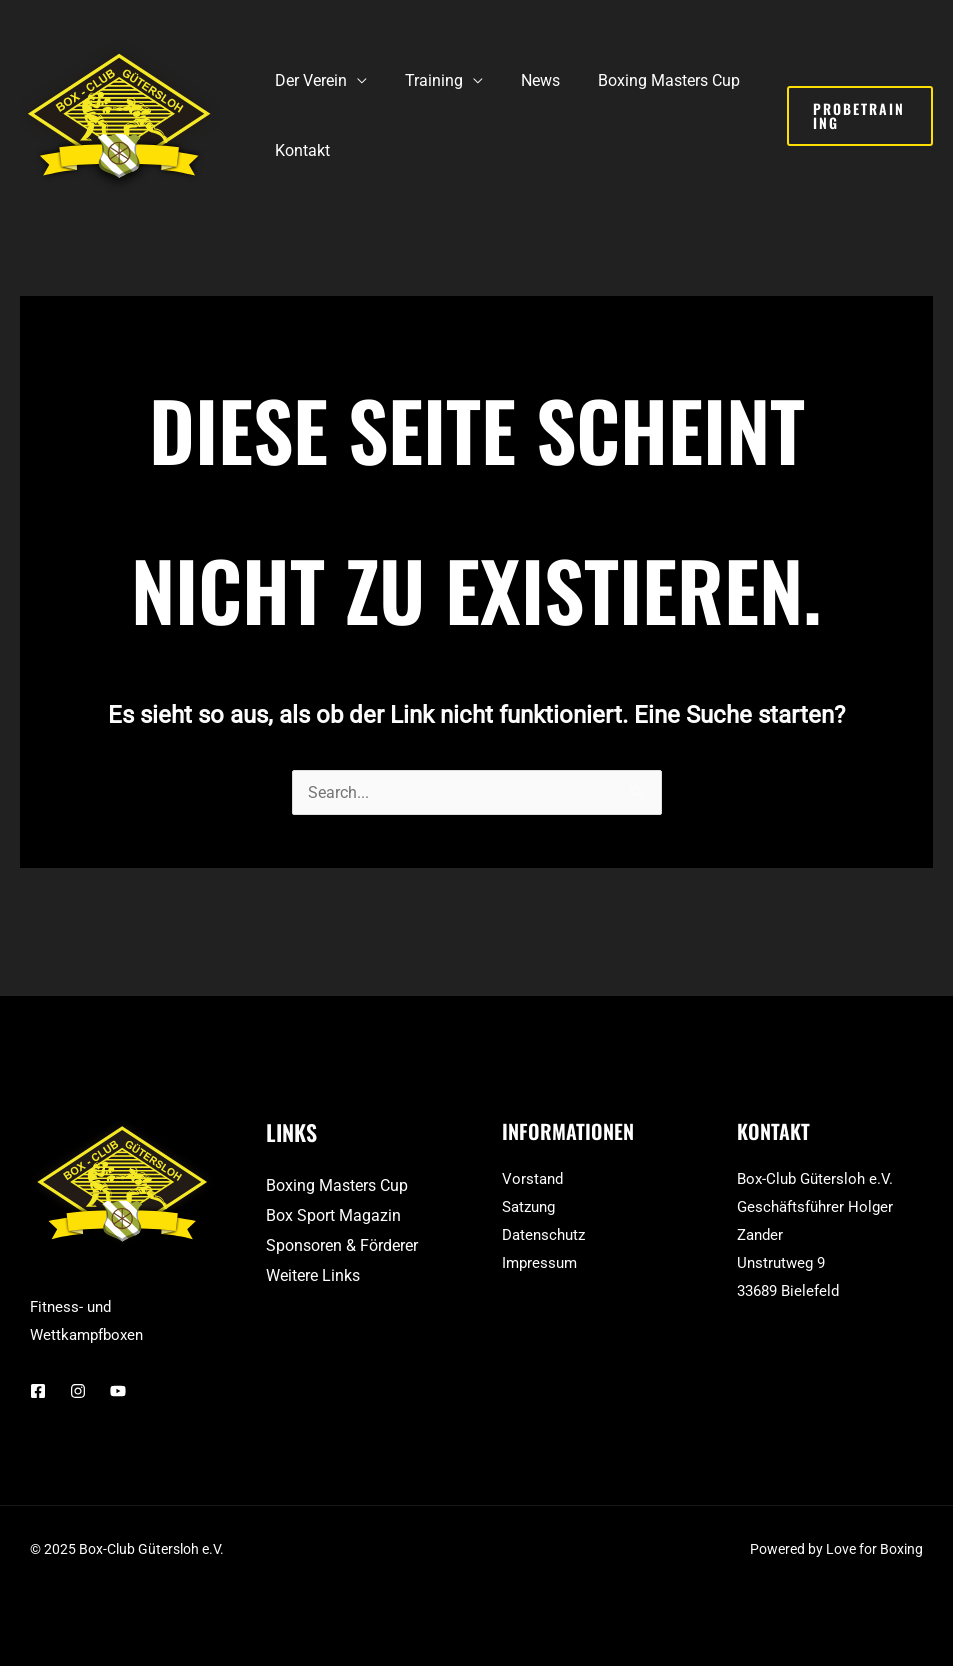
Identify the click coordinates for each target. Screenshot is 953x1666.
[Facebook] (38, 1391)
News (525, 80)
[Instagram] (78, 1391)
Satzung (528, 1207)
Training (425, 80)
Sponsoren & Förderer (342, 1245)
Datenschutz (543, 1235)
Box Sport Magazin (333, 1215)
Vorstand (532, 1179)
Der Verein (308, 80)
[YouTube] (118, 1391)
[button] (857, 116)
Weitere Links (313, 1275)
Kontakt (299, 150)
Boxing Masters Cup (648, 80)
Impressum (539, 1263)
